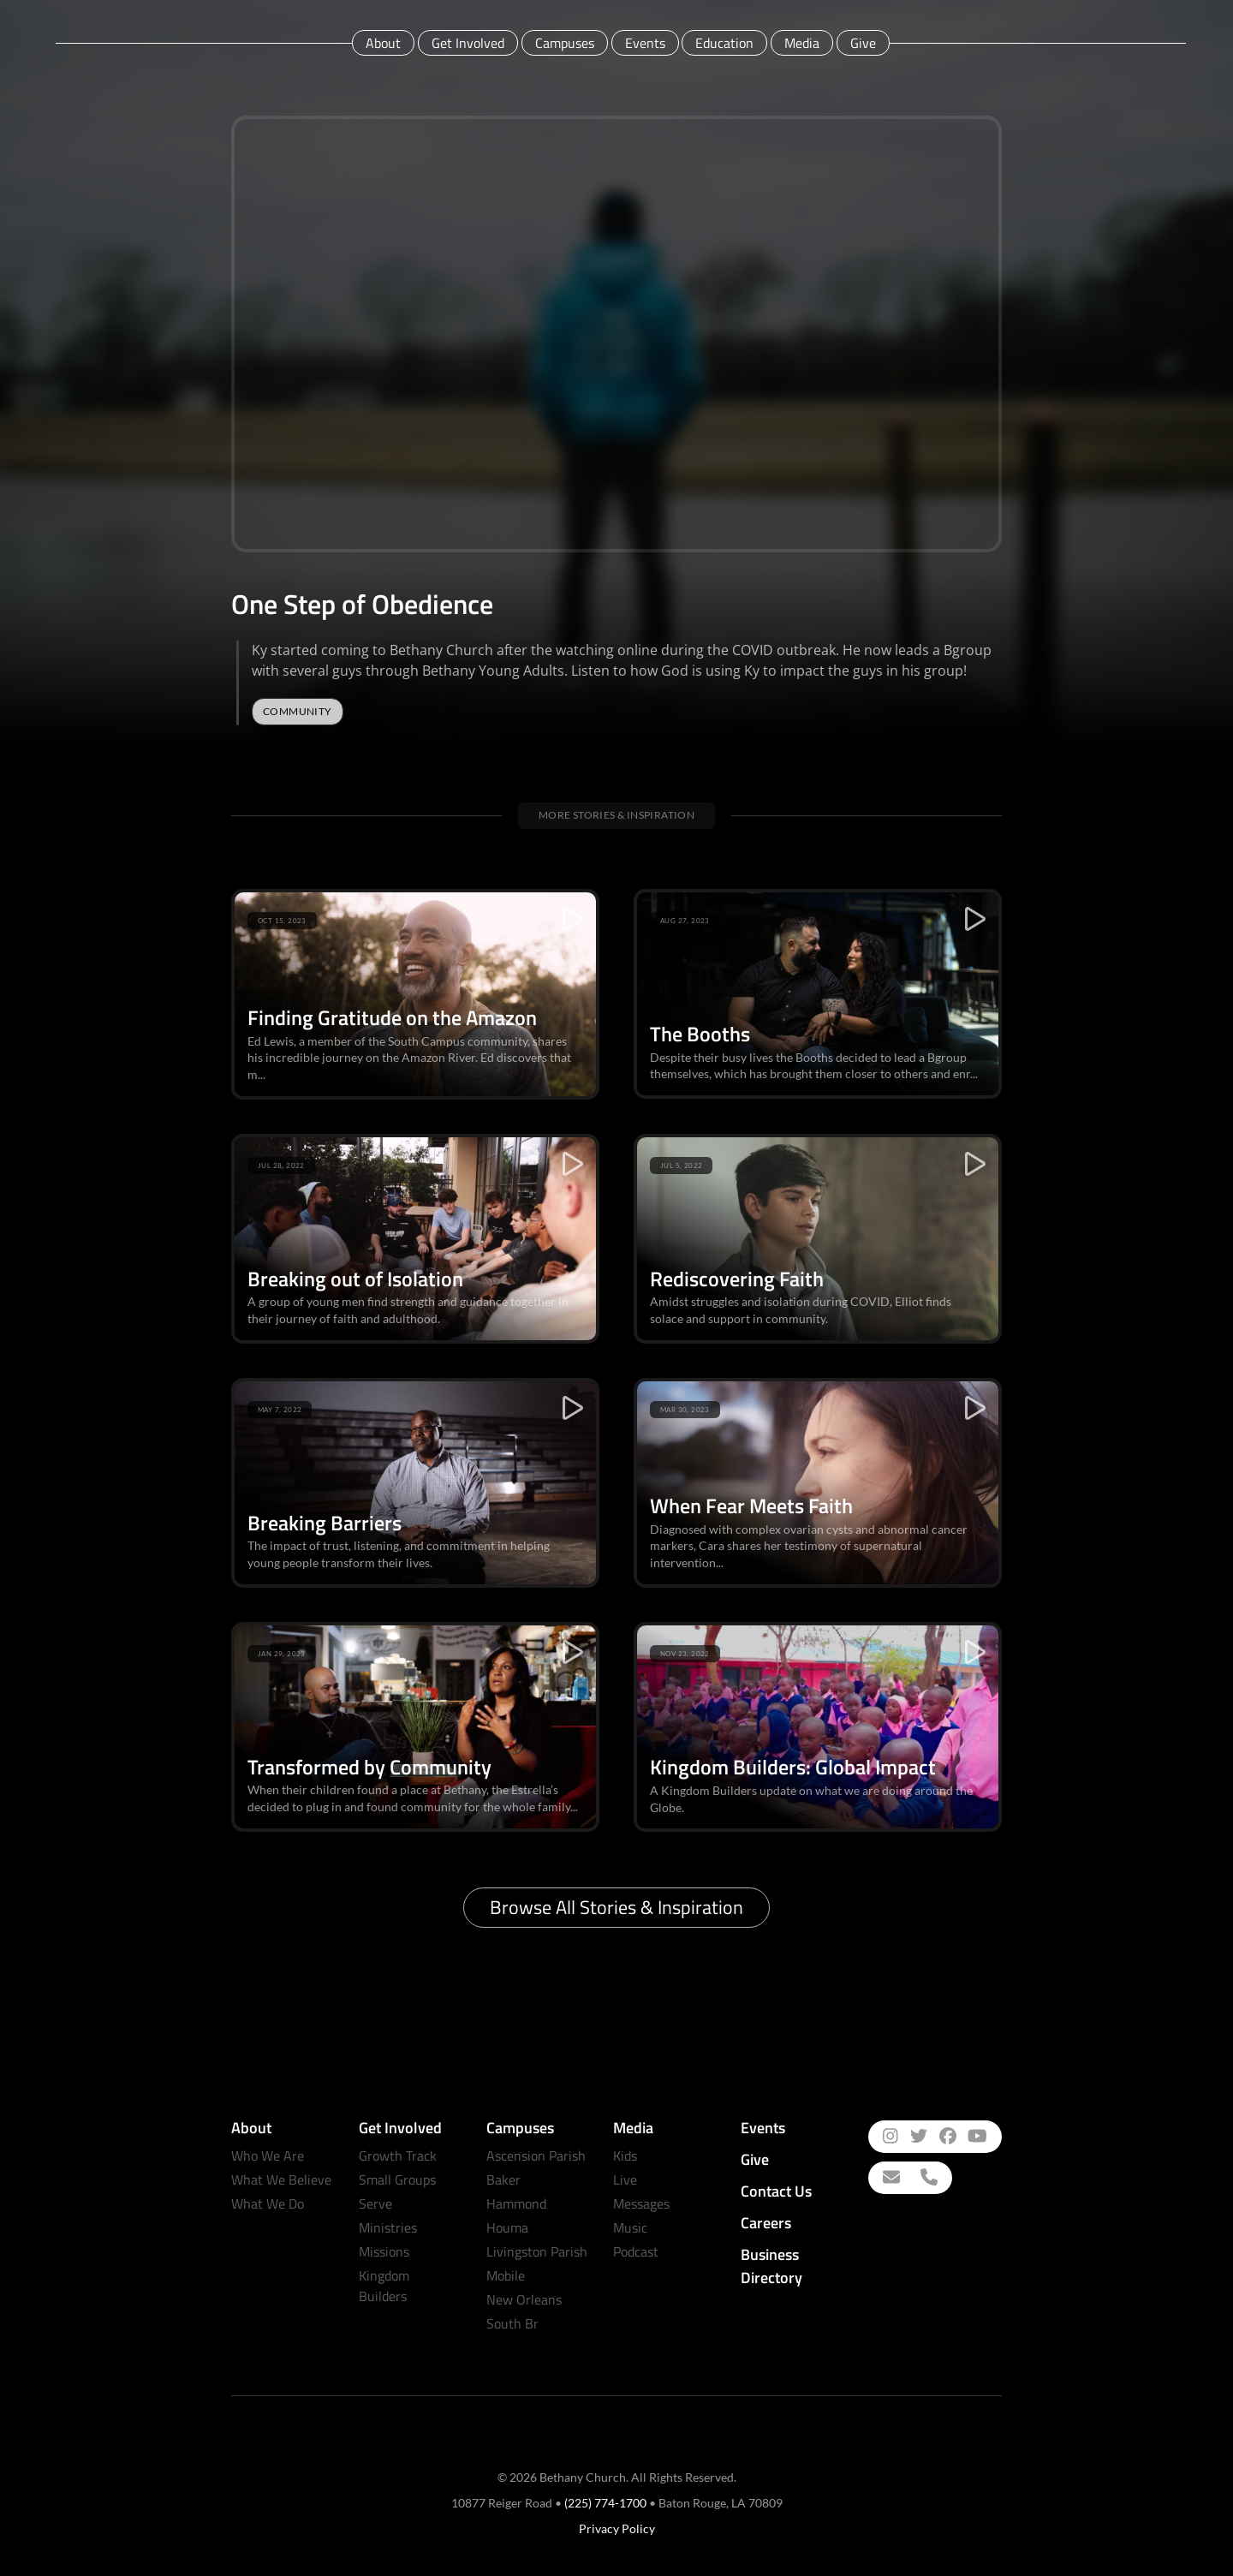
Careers (766, 2222)
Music (630, 2227)
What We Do (267, 2203)
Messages (641, 2203)
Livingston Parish (536, 2251)
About (383, 43)
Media (801, 43)
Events (645, 43)
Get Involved (468, 43)
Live (625, 2179)
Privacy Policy (617, 2528)
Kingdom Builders (384, 2285)
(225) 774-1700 (605, 2503)
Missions (384, 2251)
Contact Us (776, 2191)
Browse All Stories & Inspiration (616, 1907)
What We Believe (281, 2179)
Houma (507, 2227)
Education (724, 43)
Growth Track (398, 2155)
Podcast (635, 2251)
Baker (503, 2179)
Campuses (564, 43)
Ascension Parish (536, 2155)
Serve (375, 2203)
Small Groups (397, 2179)
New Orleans (524, 2299)
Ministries (388, 2227)
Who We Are (267, 2155)
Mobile (505, 2275)
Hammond (516, 2203)
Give (863, 43)
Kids (625, 2155)
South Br (512, 2323)
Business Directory (771, 2266)
